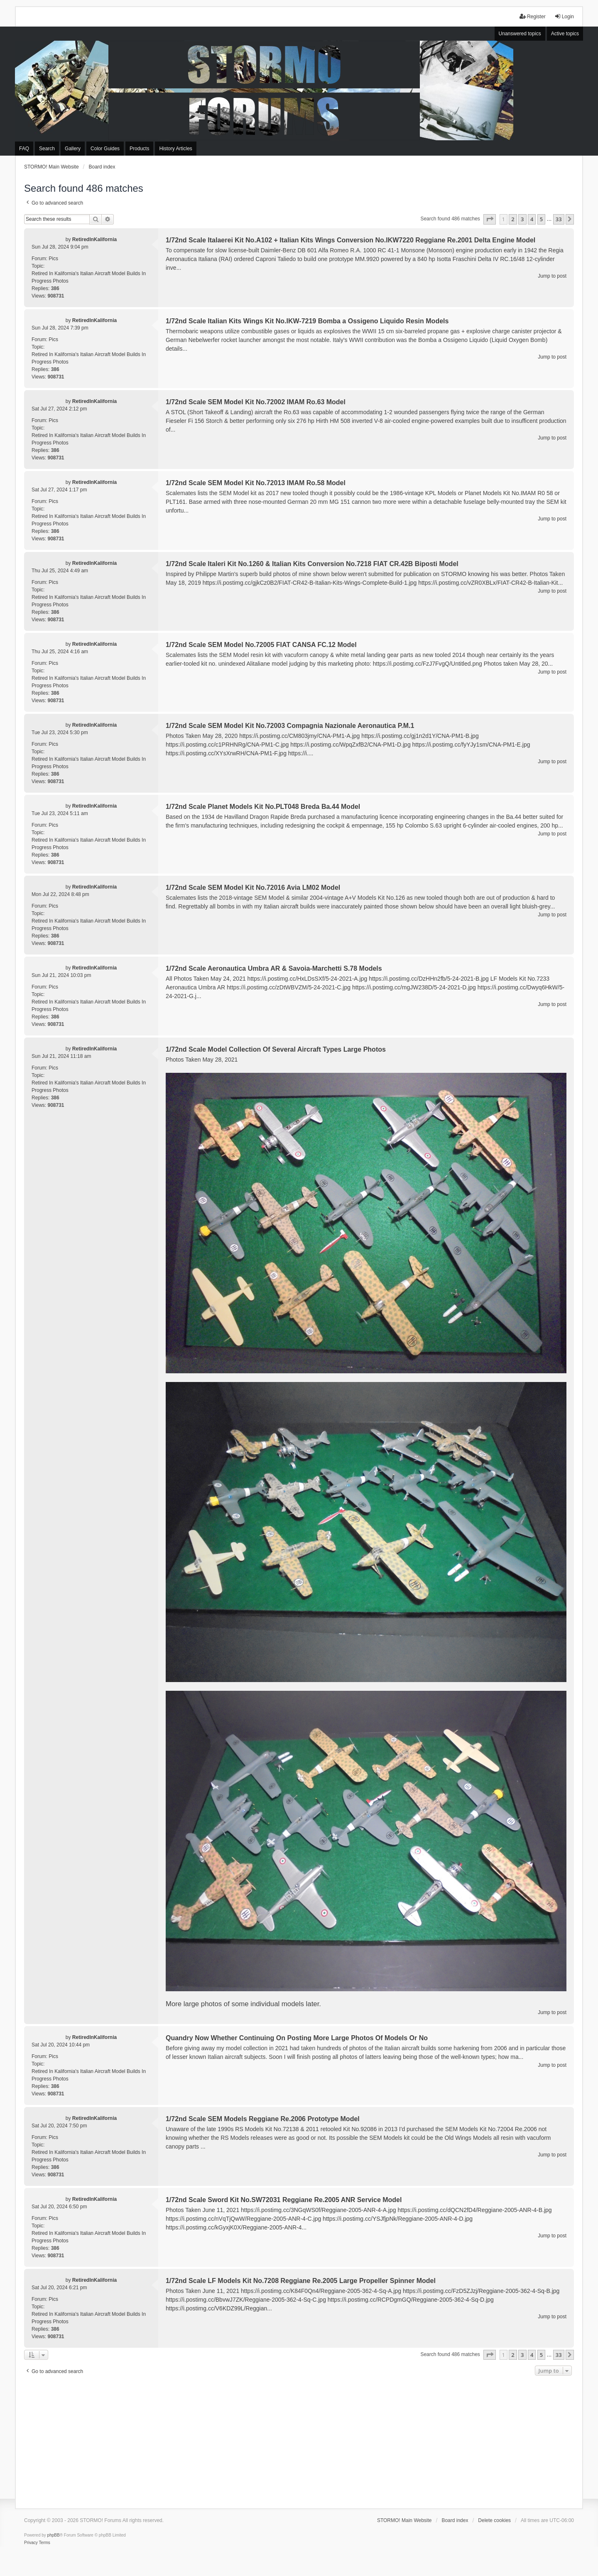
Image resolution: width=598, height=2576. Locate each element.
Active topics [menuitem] (565, 34)
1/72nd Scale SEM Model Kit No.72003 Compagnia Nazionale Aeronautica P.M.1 (290, 725)
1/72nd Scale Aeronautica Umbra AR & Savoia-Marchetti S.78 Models (274, 968)
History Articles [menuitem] (175, 148)
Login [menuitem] (564, 16)
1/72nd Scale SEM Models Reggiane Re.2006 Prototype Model (263, 2118)
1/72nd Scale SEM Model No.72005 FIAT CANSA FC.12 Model (261, 644)
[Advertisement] (299, 2440)
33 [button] (559, 219)
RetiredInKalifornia (94, 239)
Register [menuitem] (533, 16)
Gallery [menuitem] (73, 148)
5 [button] (541, 219)
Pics (53, 258)
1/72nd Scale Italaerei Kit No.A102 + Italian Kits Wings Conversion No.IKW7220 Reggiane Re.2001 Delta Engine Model (350, 240)
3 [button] (522, 219)
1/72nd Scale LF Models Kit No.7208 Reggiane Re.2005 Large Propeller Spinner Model (301, 2280)
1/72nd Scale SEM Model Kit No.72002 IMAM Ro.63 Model (256, 401)
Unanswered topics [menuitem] (520, 34)
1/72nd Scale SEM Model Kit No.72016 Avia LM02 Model (253, 887)
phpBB (53, 2535)
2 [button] (512, 219)
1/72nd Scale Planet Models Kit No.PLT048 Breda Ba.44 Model (263, 806)
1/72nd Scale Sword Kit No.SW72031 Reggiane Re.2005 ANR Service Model (284, 2199)
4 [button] (531, 219)
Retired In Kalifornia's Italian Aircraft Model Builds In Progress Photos (89, 277)
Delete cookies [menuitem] (494, 2520)
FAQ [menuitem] (24, 148)
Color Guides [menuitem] (105, 148)
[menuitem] (31, 2543)
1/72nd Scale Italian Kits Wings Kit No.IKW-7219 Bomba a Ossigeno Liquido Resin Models (307, 321)
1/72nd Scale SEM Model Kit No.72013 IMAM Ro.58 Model (256, 482)
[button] (489, 219)
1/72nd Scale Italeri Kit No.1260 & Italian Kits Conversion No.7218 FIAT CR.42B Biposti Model (312, 563)
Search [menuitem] (47, 148)
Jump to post (552, 276)
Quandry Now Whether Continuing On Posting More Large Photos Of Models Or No (297, 2037)
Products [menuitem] (139, 148)
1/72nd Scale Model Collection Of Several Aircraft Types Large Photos (276, 1049)
